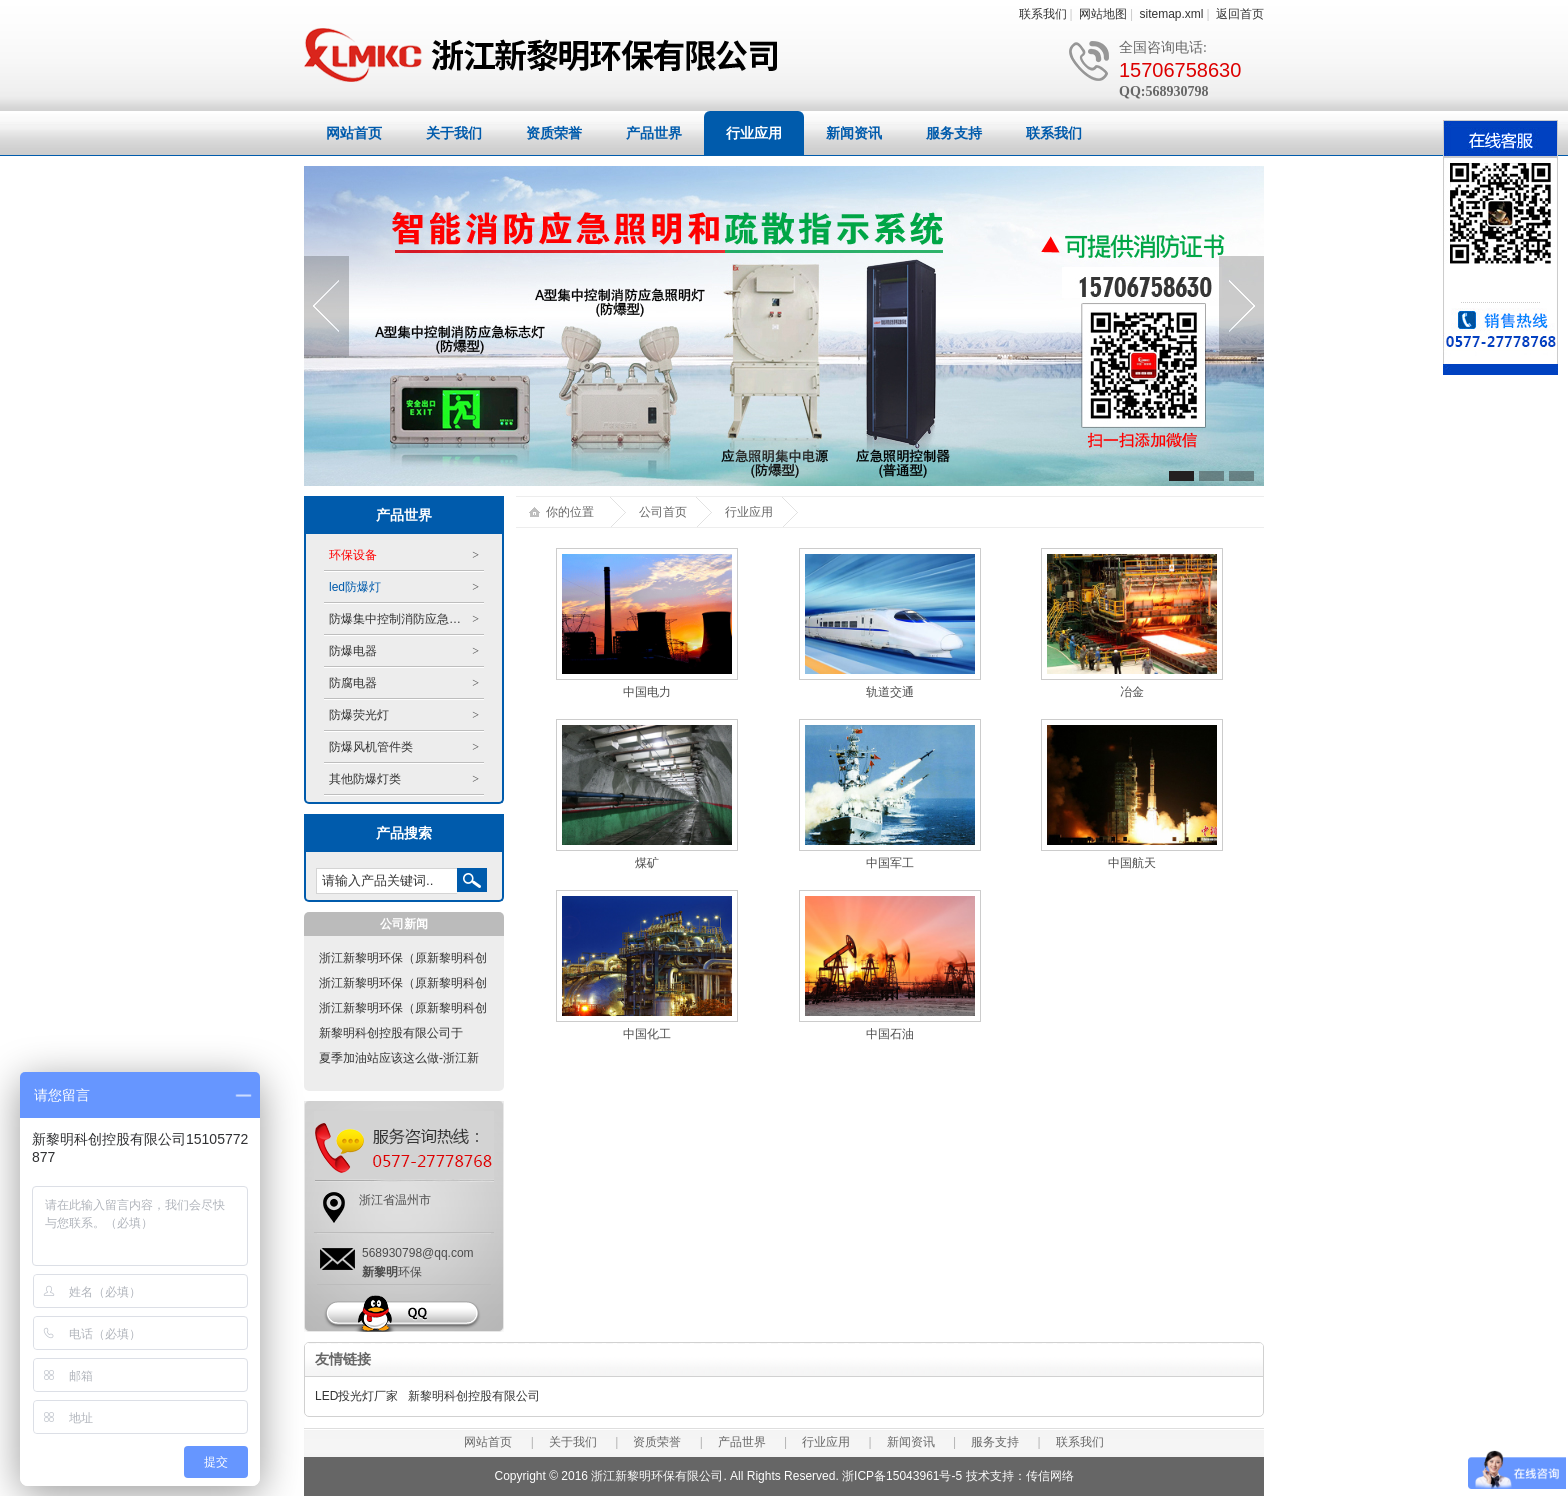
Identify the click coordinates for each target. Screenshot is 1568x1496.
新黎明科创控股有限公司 (474, 1396)
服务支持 (954, 133)
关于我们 (454, 133)
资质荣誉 (554, 133)
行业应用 (754, 133)
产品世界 (654, 133)
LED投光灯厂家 (356, 1396)
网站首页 (354, 133)
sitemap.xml (1172, 14)
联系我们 (1043, 14)
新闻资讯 (854, 133)
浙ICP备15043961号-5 (902, 1476)
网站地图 (1103, 14)
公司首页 (663, 512)
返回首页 (1240, 14)
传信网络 (1050, 1476)
